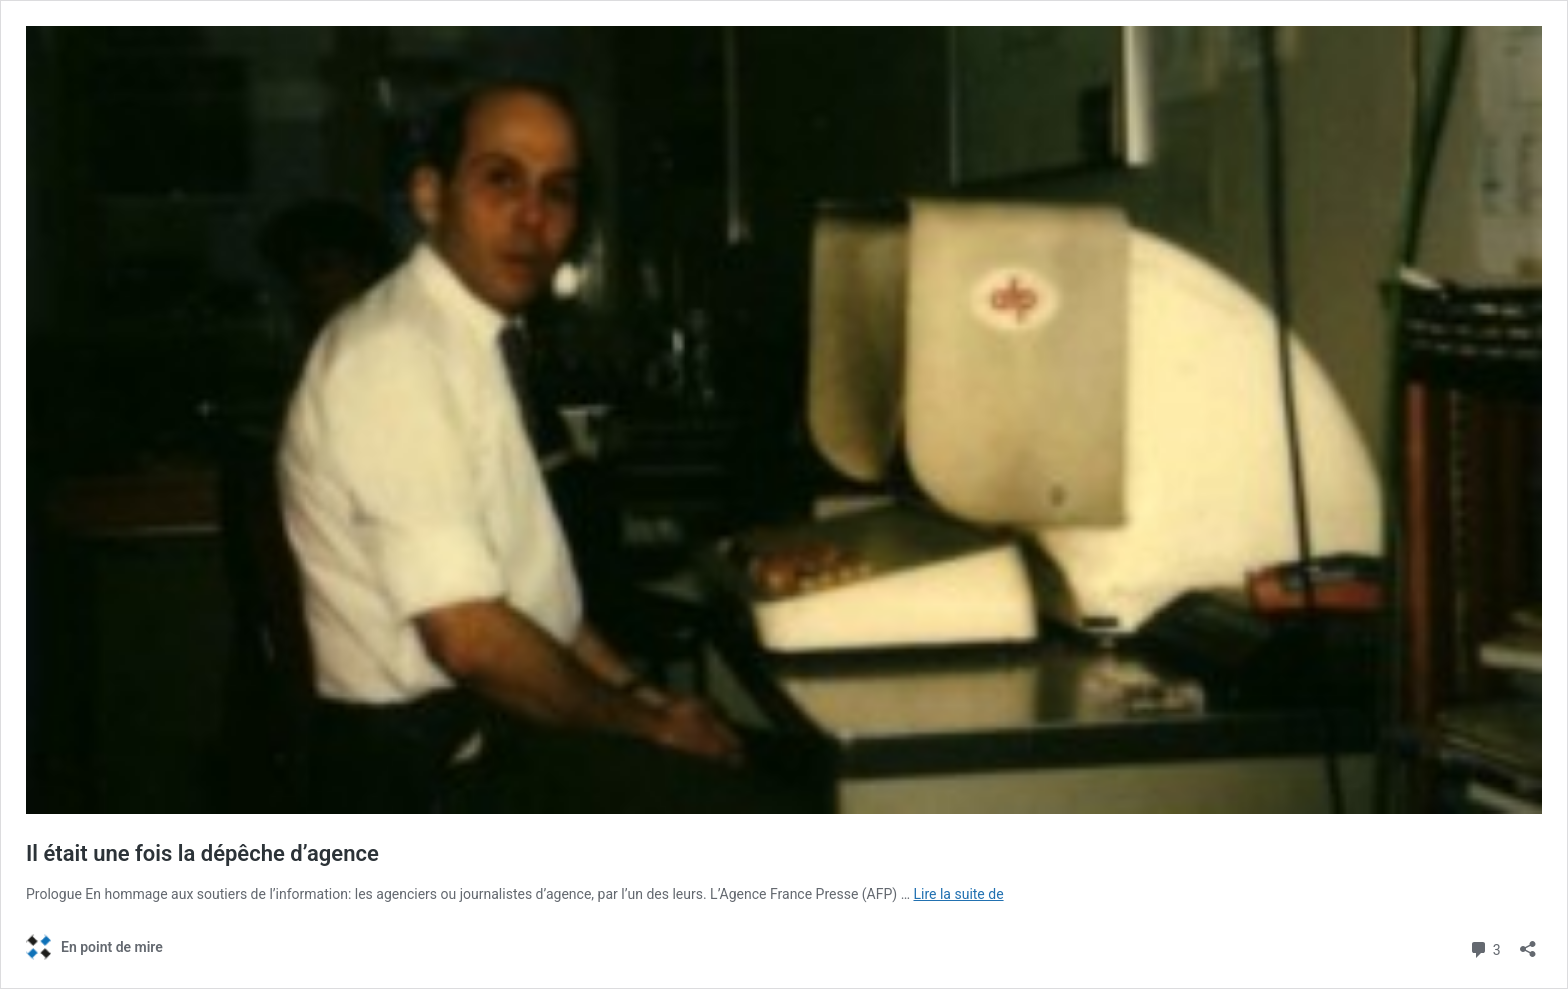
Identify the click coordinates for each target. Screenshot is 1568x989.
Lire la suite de (958, 894)
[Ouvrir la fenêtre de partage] (1528, 942)
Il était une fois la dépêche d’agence (202, 853)
